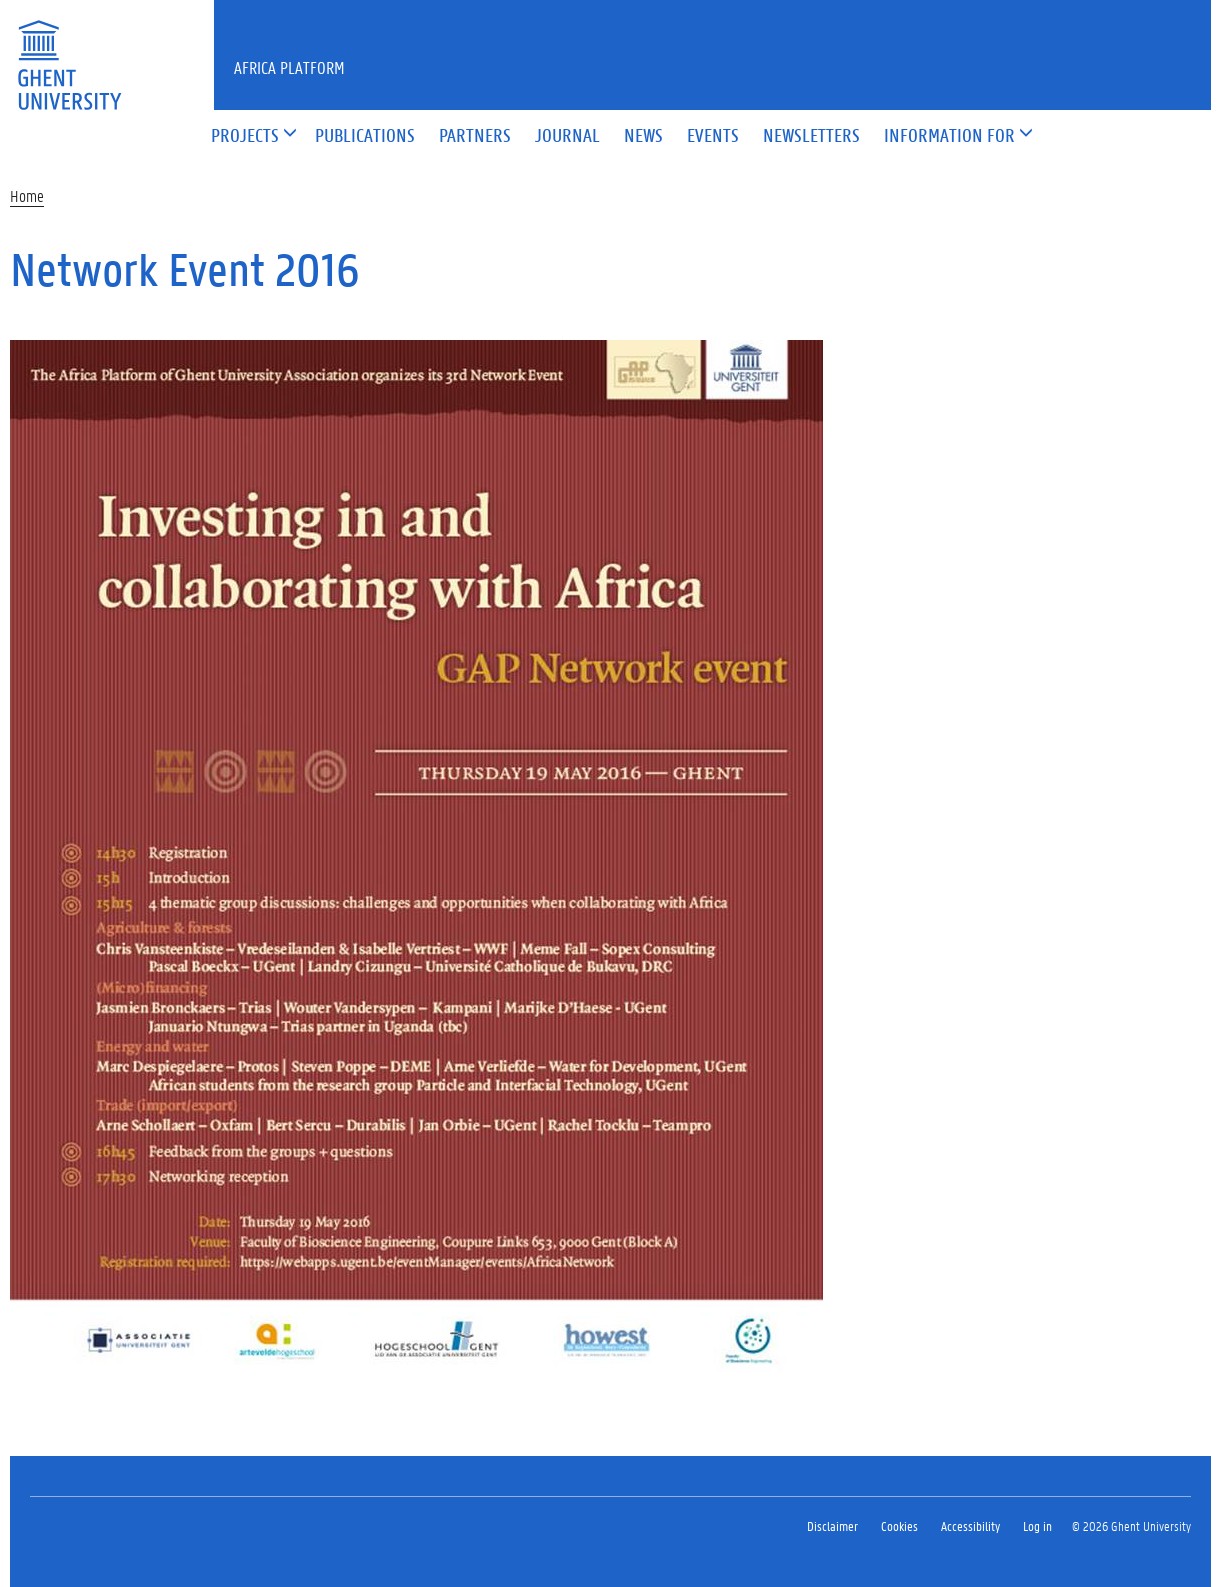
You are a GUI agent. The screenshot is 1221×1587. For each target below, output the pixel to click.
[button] (245, 136)
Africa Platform (289, 67)
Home (27, 195)
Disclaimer (832, 1525)
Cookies (899, 1525)
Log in (1037, 1525)
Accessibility (970, 1525)
